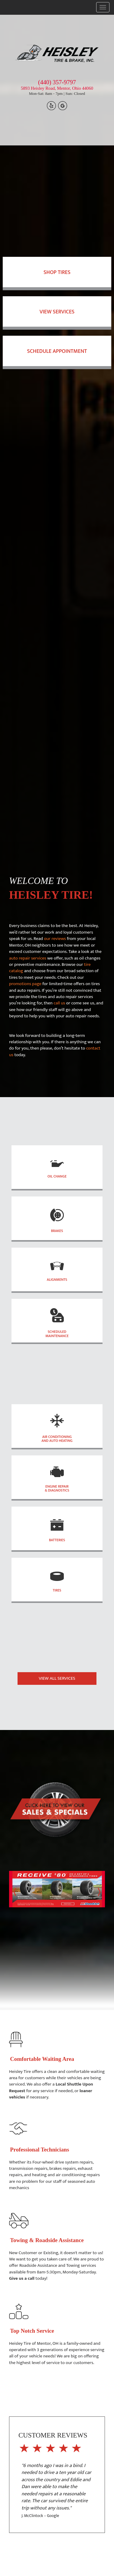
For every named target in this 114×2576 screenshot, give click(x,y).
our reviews (55, 938)
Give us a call (21, 2278)
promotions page (25, 984)
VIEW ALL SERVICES (57, 1678)
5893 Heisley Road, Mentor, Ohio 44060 (57, 88)
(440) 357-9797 (57, 82)
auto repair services (27, 958)
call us (59, 1003)
